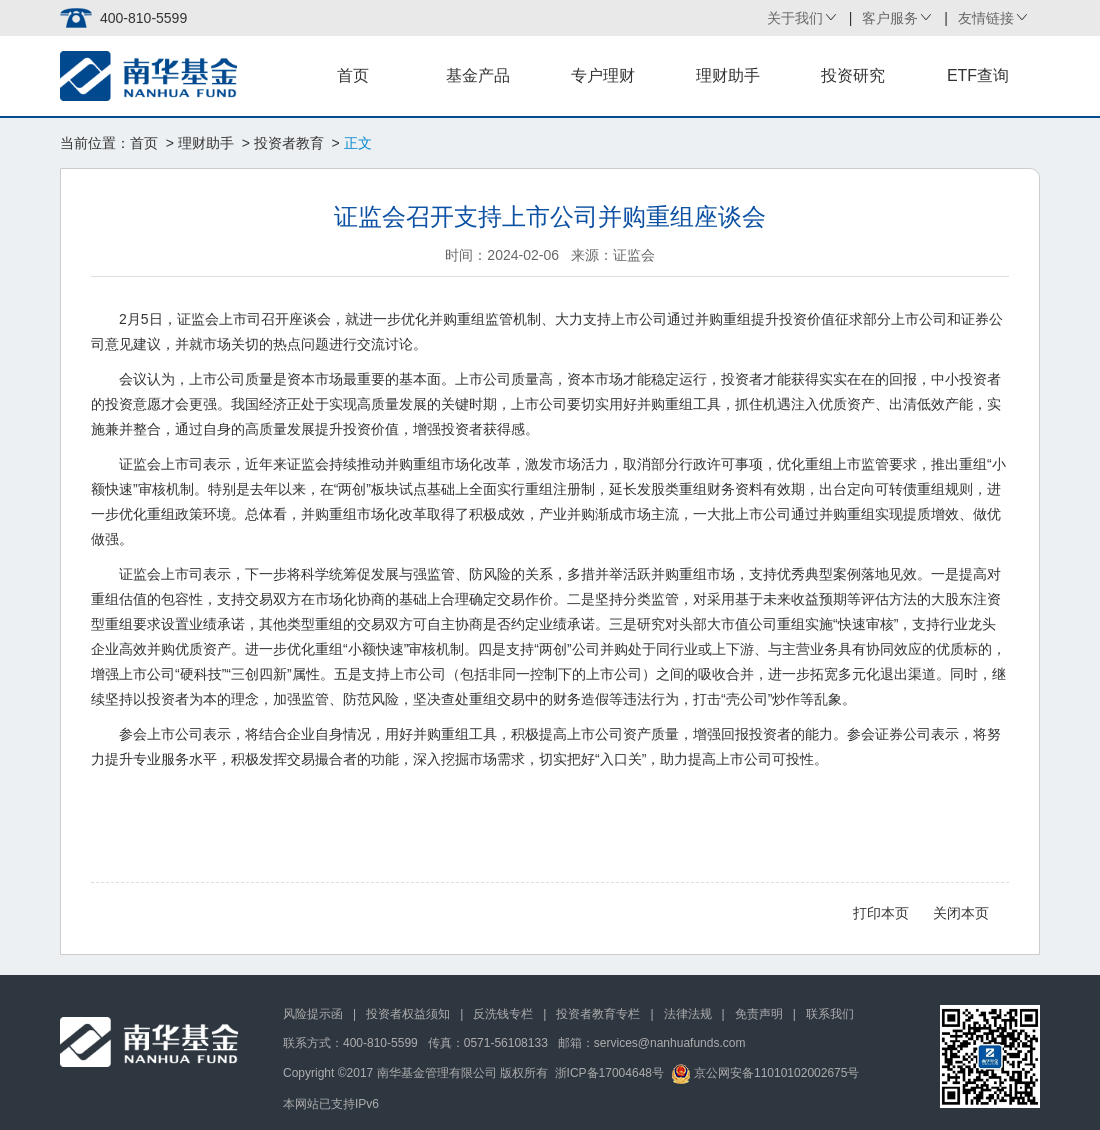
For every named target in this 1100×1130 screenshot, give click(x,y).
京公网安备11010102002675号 (765, 1073)
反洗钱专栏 (503, 1014)
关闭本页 (961, 913)
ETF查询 (978, 75)
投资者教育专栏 (598, 1014)
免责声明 (759, 1014)
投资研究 (853, 75)
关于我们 (795, 18)
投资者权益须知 (408, 1014)
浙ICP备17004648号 (609, 1073)
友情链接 (986, 18)
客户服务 (890, 18)
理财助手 (728, 75)
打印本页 (881, 913)
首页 (353, 75)
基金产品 (478, 75)
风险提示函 (313, 1014)
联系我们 (830, 1014)
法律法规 (688, 1014)
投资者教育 (289, 143)
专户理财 (603, 75)
